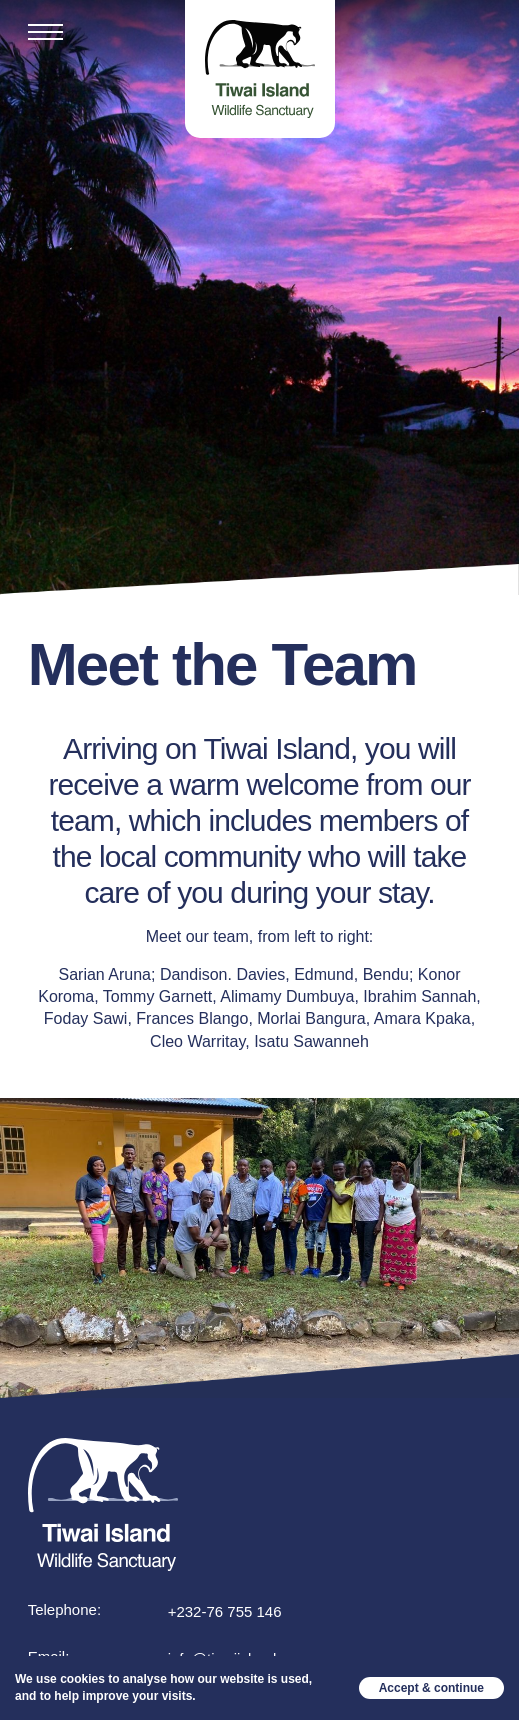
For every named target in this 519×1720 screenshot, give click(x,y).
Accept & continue (431, 1688)
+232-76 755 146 (225, 1611)
